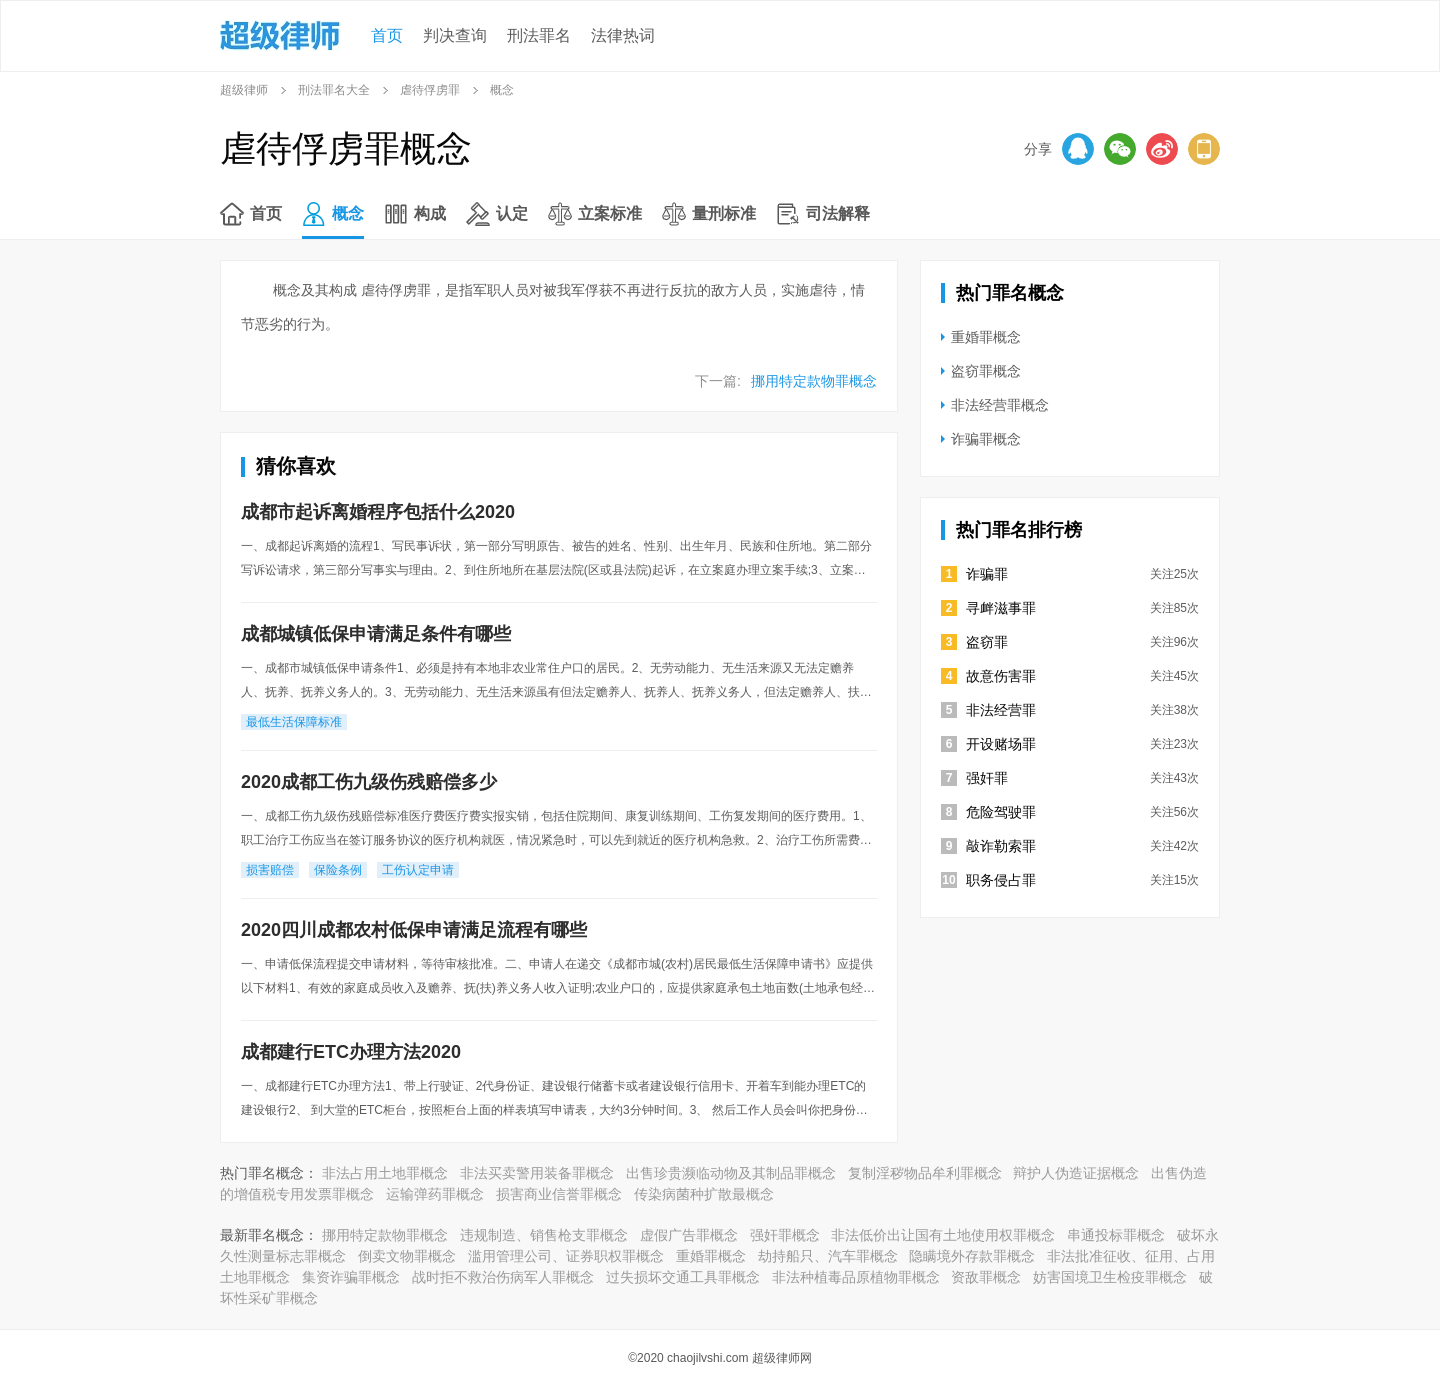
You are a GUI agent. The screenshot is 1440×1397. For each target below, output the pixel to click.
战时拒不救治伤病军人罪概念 (503, 1277)
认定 (512, 213)
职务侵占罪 (1001, 880)
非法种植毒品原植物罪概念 (856, 1277)
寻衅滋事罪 (1001, 608)
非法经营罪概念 (1000, 405)
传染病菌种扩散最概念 (704, 1194)
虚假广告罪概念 (689, 1235)
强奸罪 (987, 778)
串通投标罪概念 (1116, 1235)
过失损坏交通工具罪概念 (683, 1277)
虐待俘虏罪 (430, 90)
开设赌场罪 (1001, 744)
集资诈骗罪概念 (351, 1277)
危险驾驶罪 (1001, 812)
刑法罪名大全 (334, 90)
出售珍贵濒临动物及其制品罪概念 (731, 1173)
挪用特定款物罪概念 (814, 381)
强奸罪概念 (785, 1235)
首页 (387, 35)
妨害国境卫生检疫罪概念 (1110, 1277)
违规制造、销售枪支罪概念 (544, 1235)
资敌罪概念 (986, 1277)
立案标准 (610, 213)
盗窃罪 (987, 642)
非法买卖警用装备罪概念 (537, 1173)
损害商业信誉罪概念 (559, 1194)
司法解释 (838, 213)
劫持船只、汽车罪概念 (828, 1256)
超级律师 (244, 90)
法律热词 (623, 35)
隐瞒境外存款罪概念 (972, 1256)
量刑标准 (724, 213)
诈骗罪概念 (986, 439)
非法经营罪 (1001, 710)
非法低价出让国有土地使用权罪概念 (943, 1235)
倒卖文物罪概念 (407, 1256)
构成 (430, 213)
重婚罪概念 (986, 337)
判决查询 (455, 35)
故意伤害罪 (1001, 676)
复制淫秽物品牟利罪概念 (925, 1173)
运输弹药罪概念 (435, 1194)
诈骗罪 (987, 574)
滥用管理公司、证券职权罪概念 (566, 1256)
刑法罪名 (539, 35)
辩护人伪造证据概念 (1076, 1173)
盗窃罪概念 (986, 371)
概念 (348, 213)
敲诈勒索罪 (1001, 846)
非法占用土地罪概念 (385, 1173)
